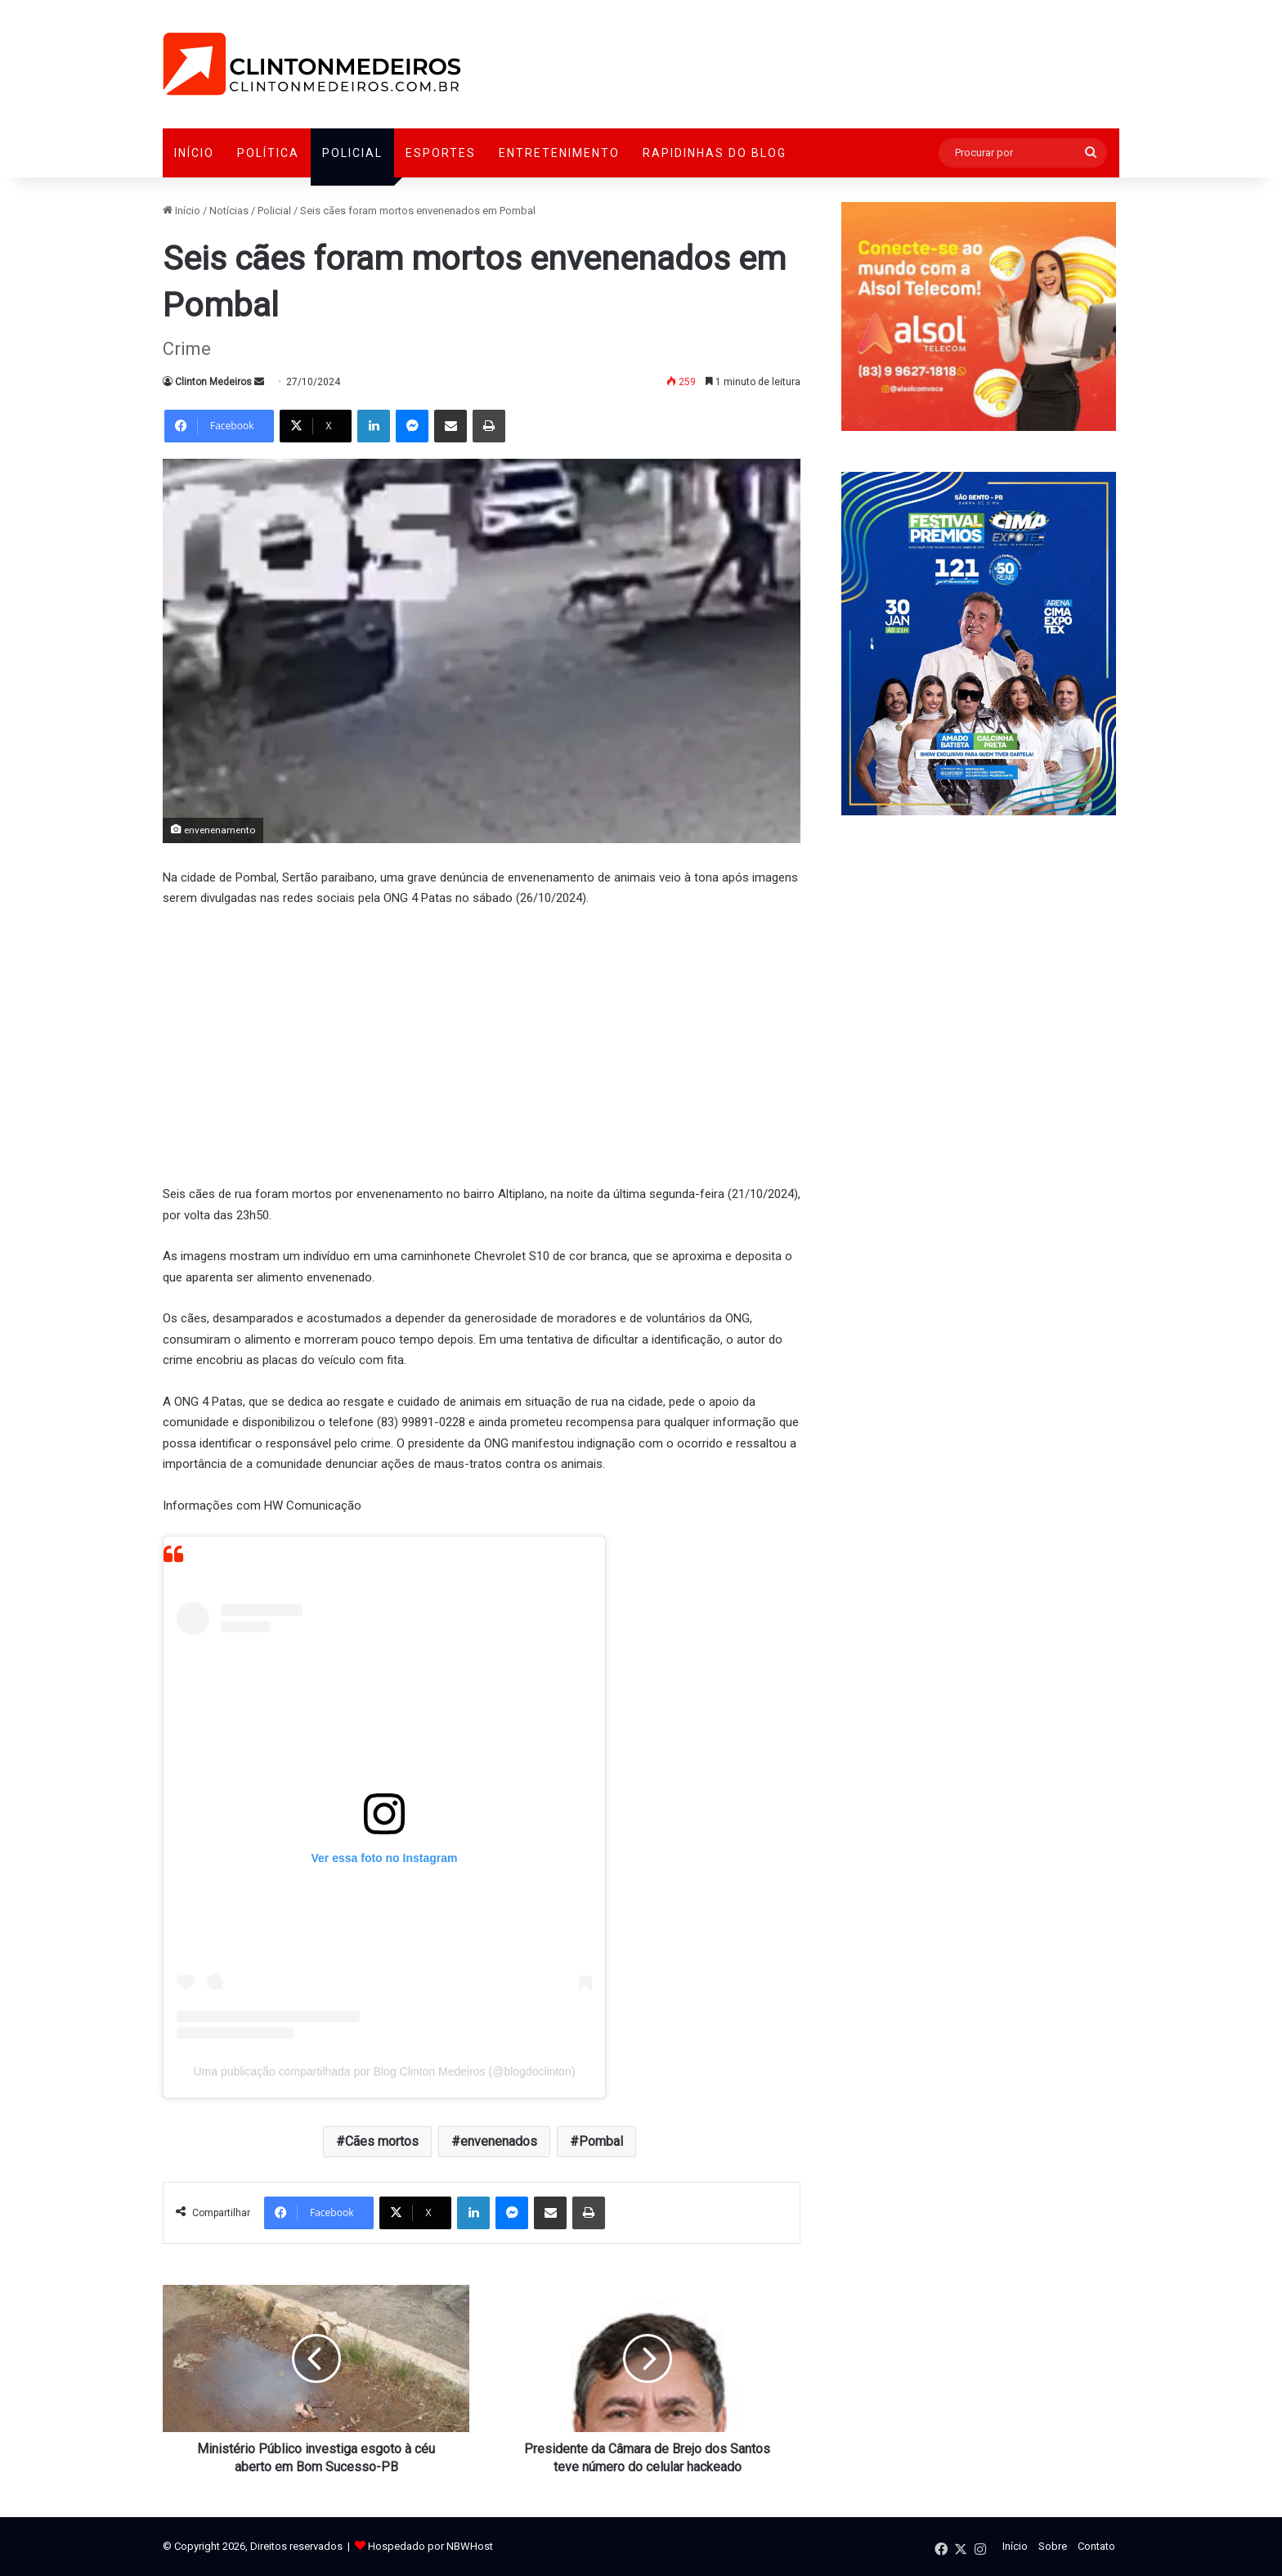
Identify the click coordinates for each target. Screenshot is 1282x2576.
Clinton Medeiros (213, 382)
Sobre (1052, 2546)
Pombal (601, 2141)
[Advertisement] (481, 1044)
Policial (352, 152)
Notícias (229, 210)
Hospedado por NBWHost (430, 2546)
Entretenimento (559, 152)
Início (194, 152)
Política (268, 152)
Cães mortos (382, 2141)
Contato (1096, 2546)
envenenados (498, 2141)
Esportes (441, 152)
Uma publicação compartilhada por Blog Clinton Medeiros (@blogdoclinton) (384, 2071)
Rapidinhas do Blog (715, 152)
